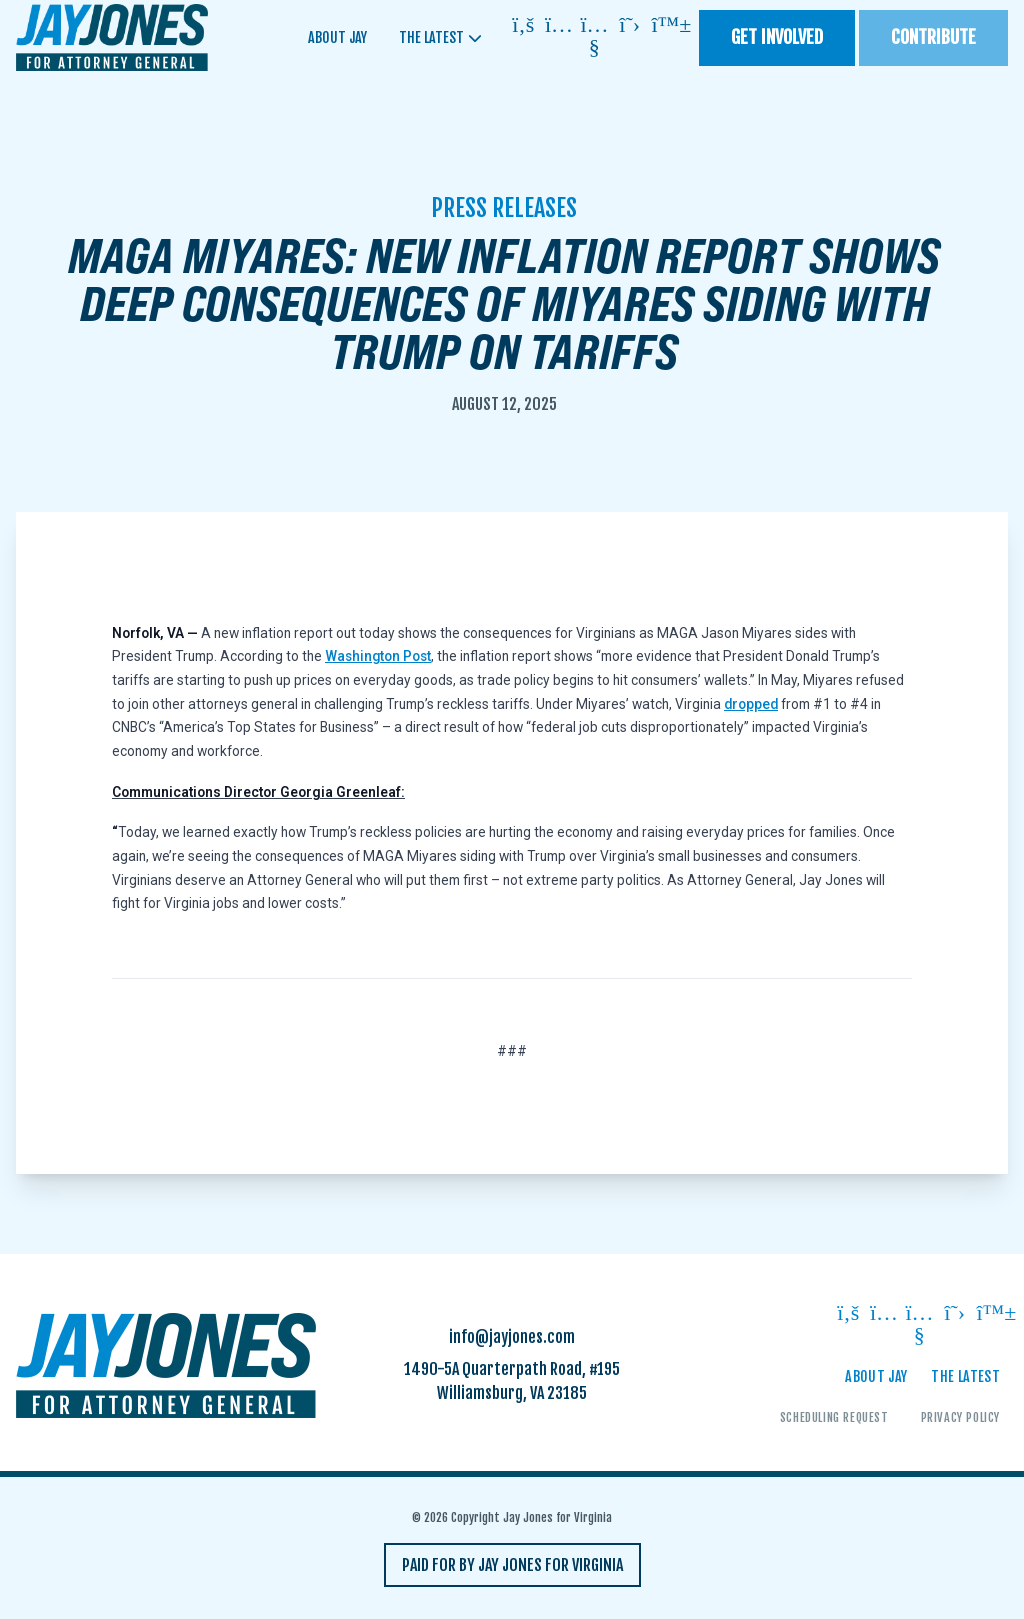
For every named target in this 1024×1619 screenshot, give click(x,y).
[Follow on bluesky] (666, 26)
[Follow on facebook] (524, 26)
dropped (751, 704)
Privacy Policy (960, 1417)
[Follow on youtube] (595, 37)
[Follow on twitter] (630, 26)
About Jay (337, 37)
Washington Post (378, 656)
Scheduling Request (834, 1417)
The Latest (431, 37)
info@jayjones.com (512, 1337)
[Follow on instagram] (559, 26)
